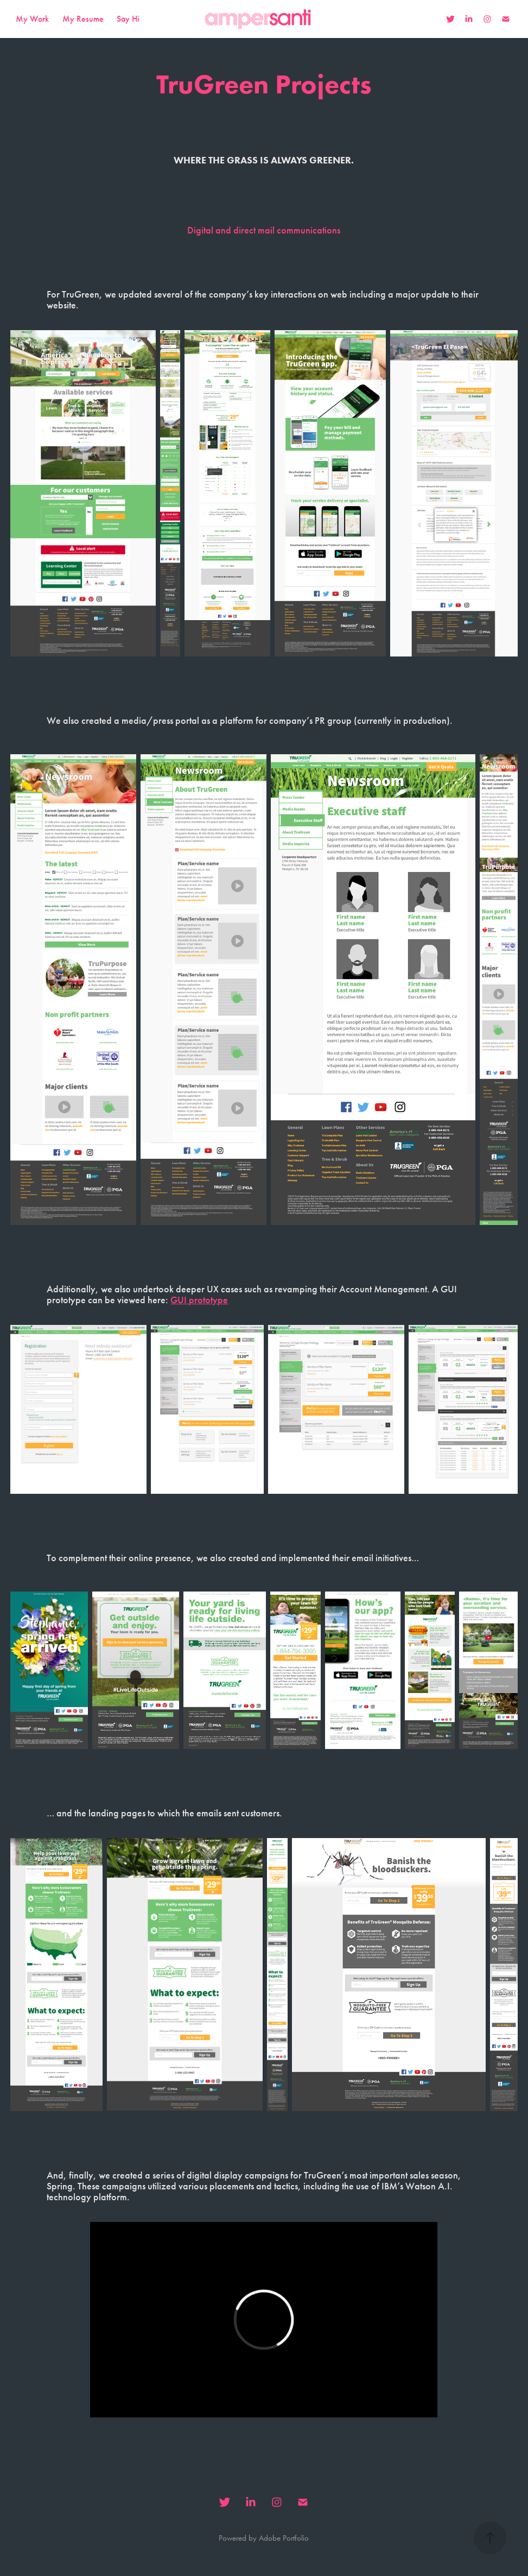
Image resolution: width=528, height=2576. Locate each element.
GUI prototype (199, 1300)
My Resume (83, 19)
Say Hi (128, 19)
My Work (32, 19)
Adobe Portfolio (284, 2538)
